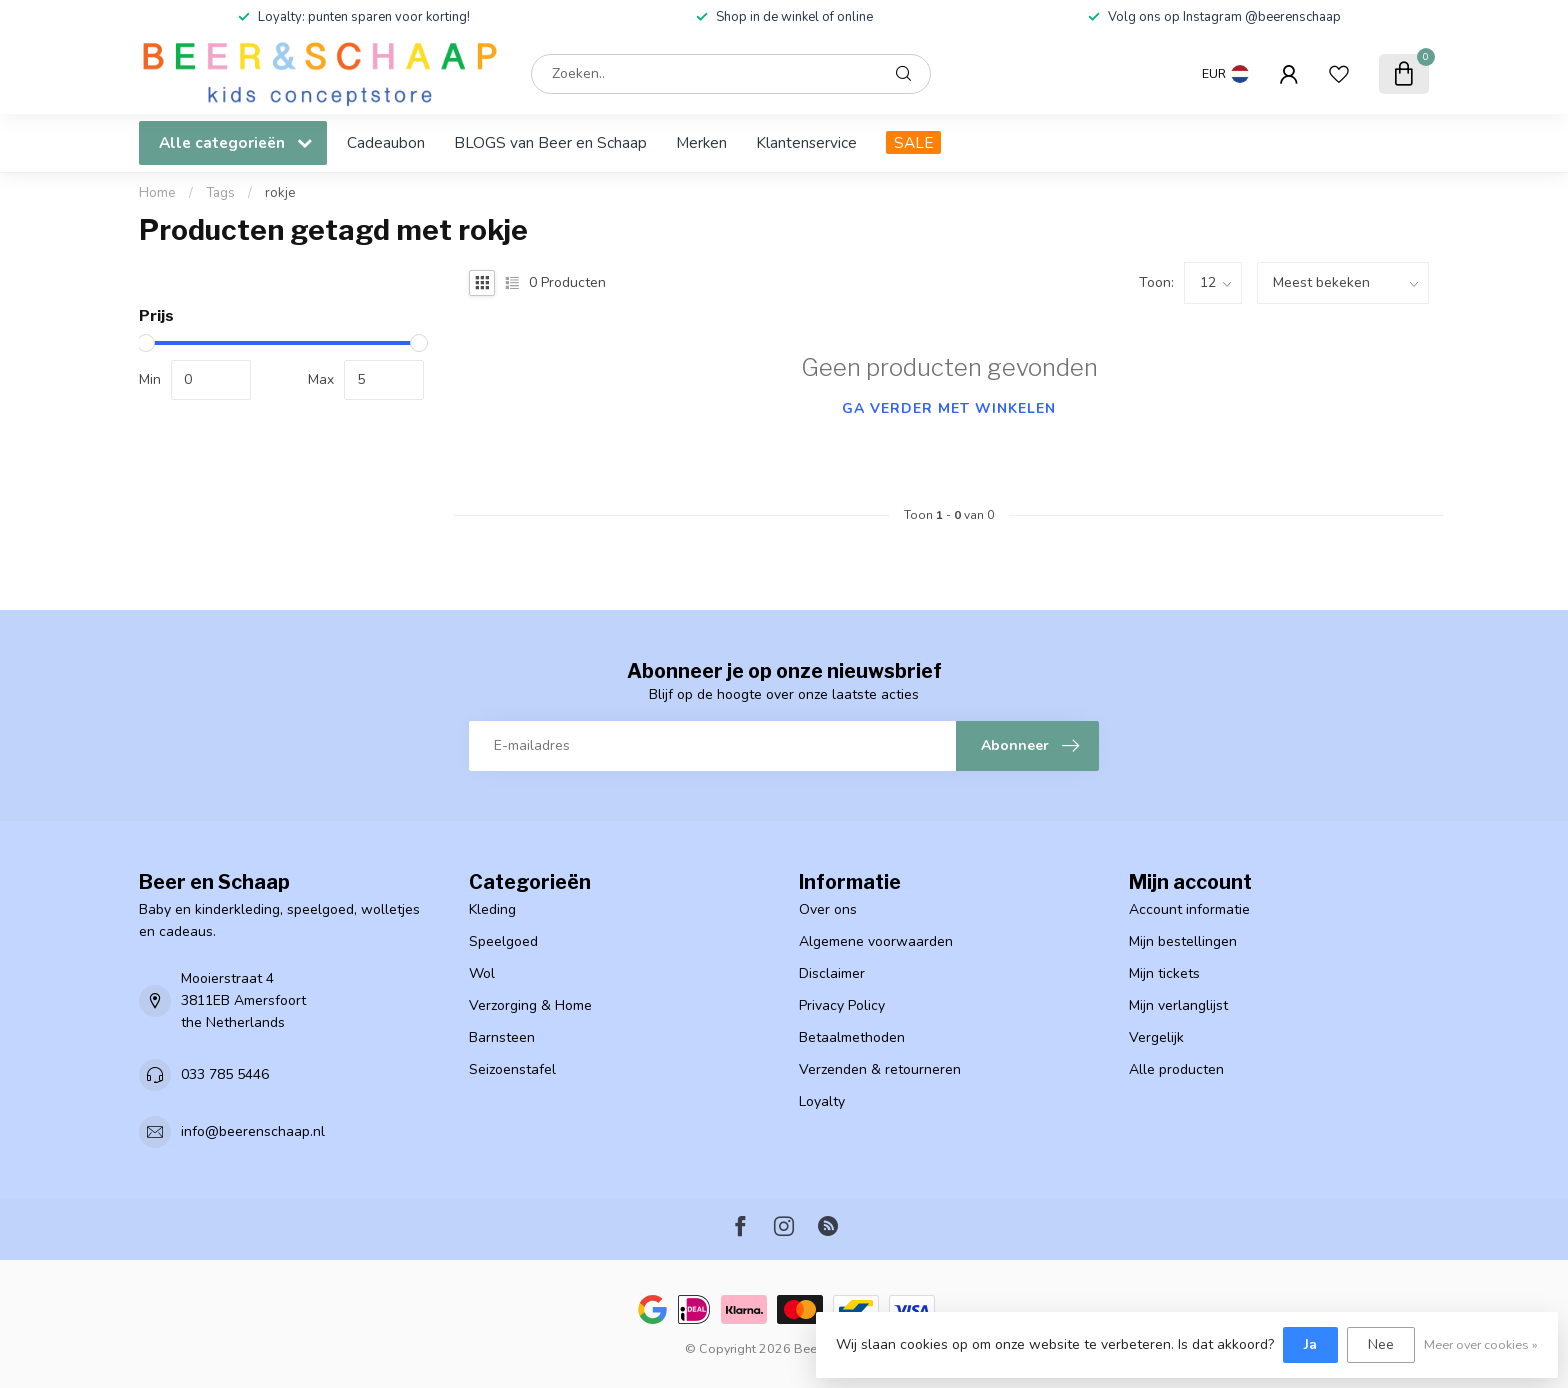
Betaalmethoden (852, 1037)
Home (157, 193)
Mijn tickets (1164, 973)
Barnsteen (502, 1037)
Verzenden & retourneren (880, 1069)
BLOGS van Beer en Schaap (550, 142)
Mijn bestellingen (1183, 941)
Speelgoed (503, 941)
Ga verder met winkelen (949, 408)
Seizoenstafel (512, 1069)
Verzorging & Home (530, 1005)
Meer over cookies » (1481, 1344)
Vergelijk (1156, 1037)
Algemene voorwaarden (876, 941)
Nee (1381, 1344)
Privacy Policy (842, 1005)
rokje (280, 193)
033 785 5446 (225, 1074)
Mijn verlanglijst (1178, 1005)
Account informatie (1189, 909)
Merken (701, 142)
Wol (482, 973)
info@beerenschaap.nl (253, 1131)
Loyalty (822, 1101)
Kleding (492, 909)
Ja (1310, 1344)
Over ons (828, 909)
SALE (913, 142)
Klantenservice (806, 142)
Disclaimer (832, 973)
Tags (220, 193)
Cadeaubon (386, 142)
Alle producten (1176, 1069)
